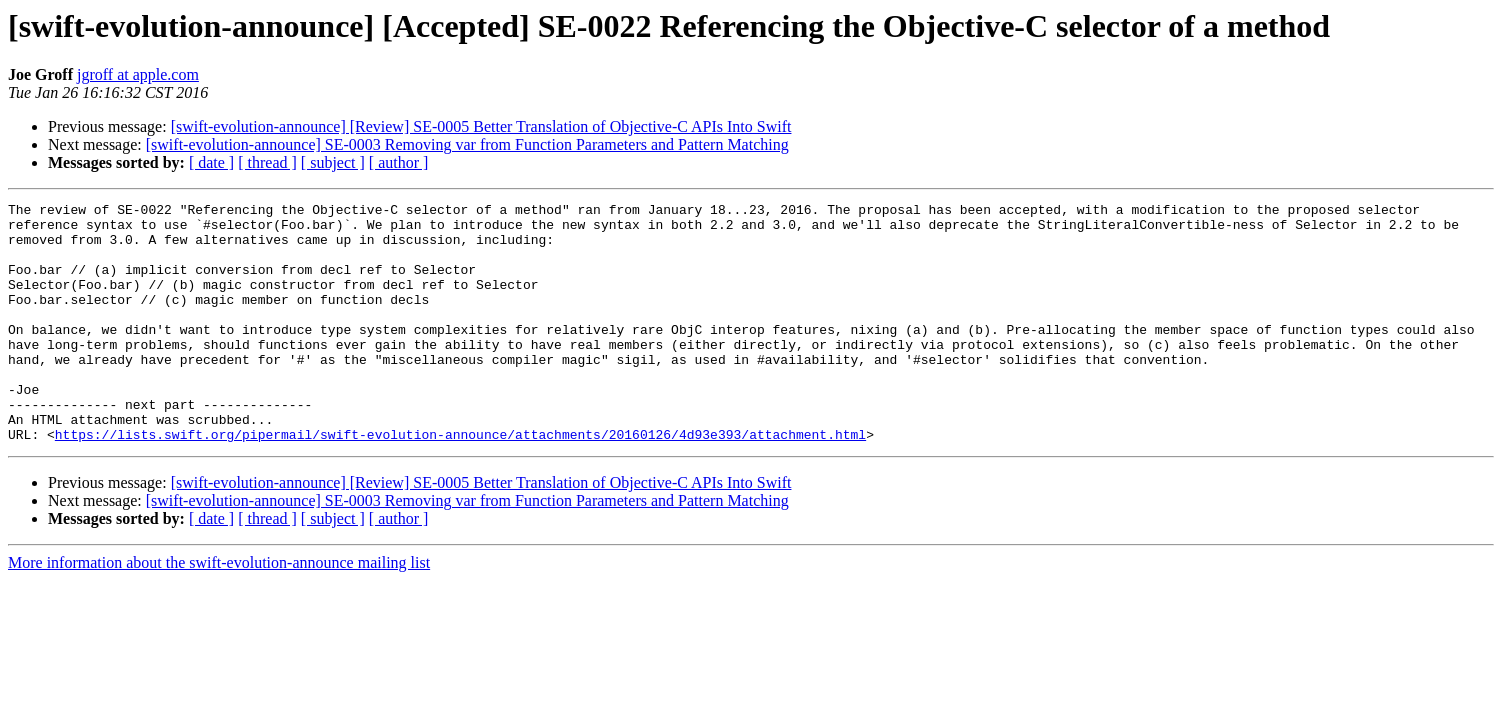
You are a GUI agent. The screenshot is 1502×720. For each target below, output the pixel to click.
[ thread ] (267, 162)
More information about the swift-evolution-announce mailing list (219, 610)
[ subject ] (333, 162)
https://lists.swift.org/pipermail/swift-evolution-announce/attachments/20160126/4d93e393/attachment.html (460, 482)
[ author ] (399, 162)
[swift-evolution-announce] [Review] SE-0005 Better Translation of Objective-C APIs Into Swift (481, 126)
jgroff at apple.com (138, 74)
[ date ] (211, 162)
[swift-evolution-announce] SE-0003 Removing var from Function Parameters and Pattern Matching (467, 144)
